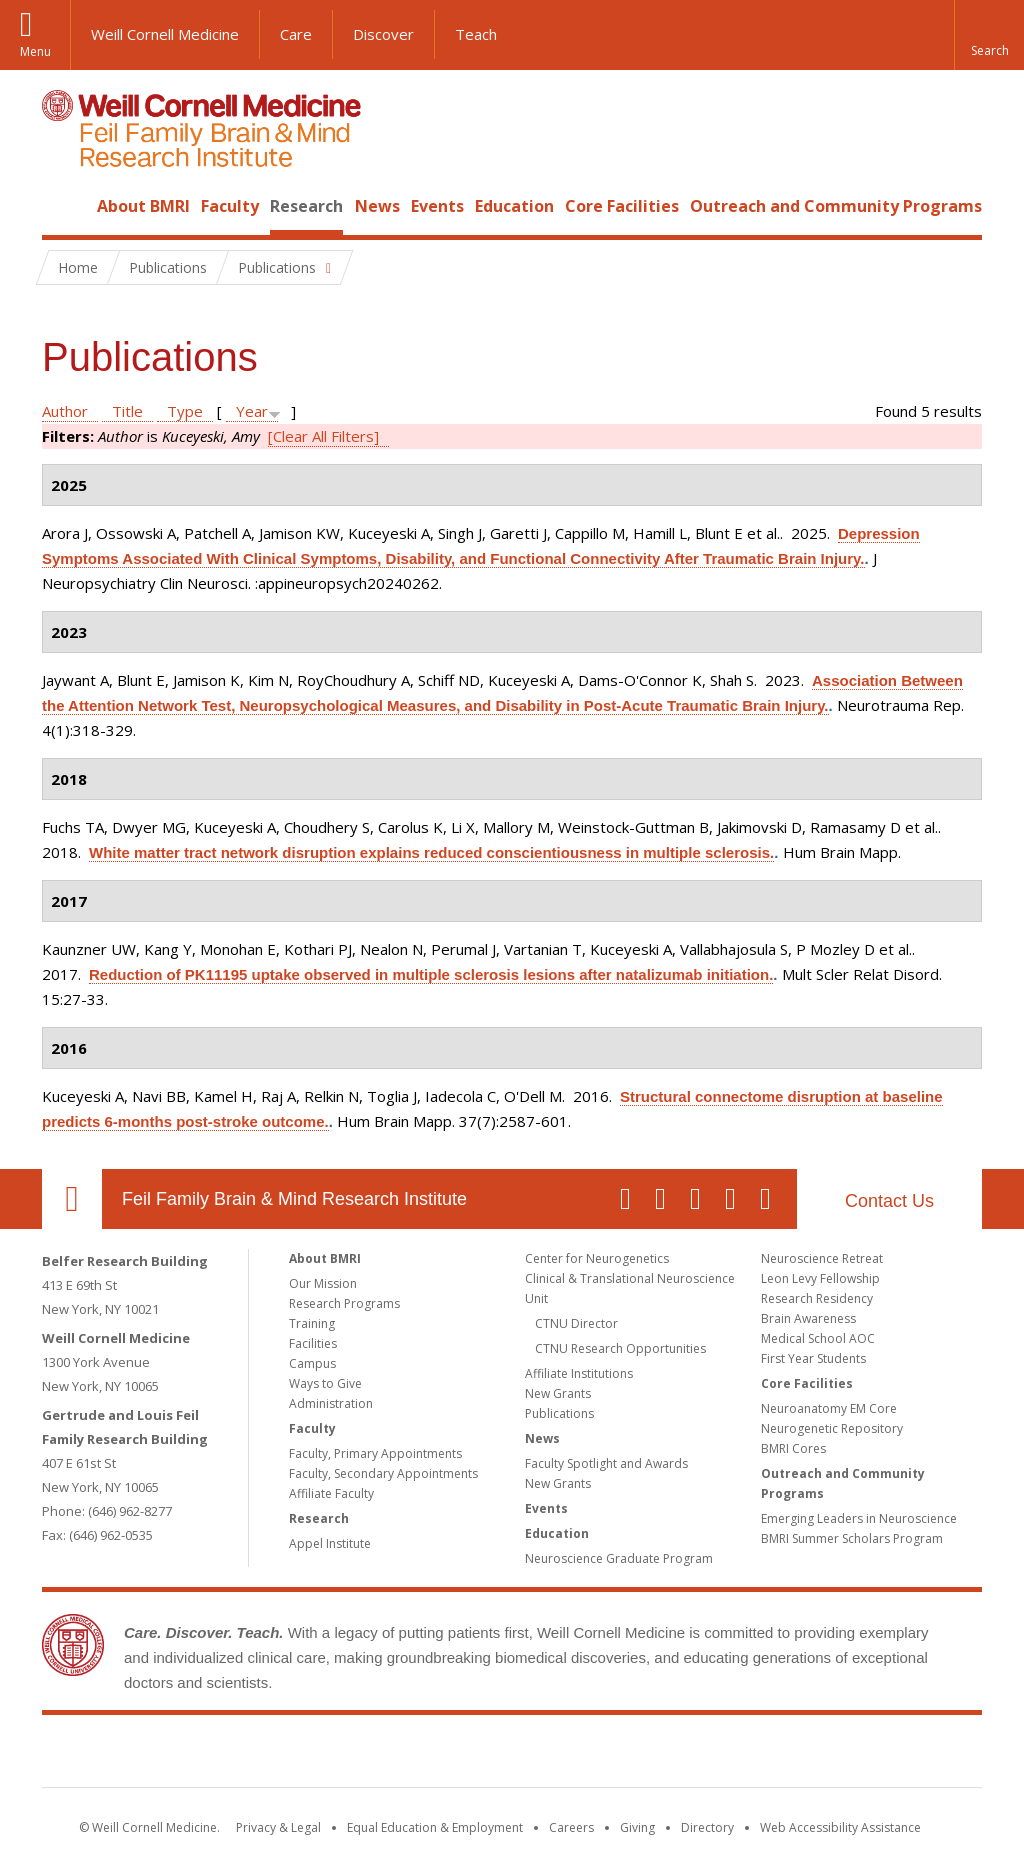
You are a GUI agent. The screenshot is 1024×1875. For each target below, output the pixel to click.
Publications (559, 1413)
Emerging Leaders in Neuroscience (859, 1518)
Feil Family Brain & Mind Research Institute (294, 1199)
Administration (331, 1403)
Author (65, 411)
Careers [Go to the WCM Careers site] (571, 1827)
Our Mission (323, 1283)
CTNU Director (576, 1323)
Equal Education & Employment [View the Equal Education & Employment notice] (435, 1827)
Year (252, 411)
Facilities (313, 1343)
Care (296, 34)
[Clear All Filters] (323, 436)
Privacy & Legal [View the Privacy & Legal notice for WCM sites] (278, 1827)
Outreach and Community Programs (836, 206)
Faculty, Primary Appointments (375, 1453)
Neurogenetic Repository (832, 1428)
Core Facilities (622, 206)
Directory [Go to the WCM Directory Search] (707, 1827)
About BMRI (143, 206)
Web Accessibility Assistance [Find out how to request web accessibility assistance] (840, 1827)
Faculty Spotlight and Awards (606, 1463)
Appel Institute (330, 1543)
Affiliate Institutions (579, 1373)
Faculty (230, 206)
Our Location (72, 1199)
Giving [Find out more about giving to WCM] (637, 1827)
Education (514, 206)
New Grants (558, 1393)
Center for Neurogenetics (597, 1258)
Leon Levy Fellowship (820, 1278)
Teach (476, 34)
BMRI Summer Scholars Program (852, 1538)
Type (185, 411)
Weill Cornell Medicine (165, 34)
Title (127, 411)
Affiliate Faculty (331, 1493)
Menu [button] (35, 51)
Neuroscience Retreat (822, 1258)
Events (437, 206)
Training (312, 1323)
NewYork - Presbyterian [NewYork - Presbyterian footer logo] (679, 1755)
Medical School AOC (818, 1338)
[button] (989, 35)
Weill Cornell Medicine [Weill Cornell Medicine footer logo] (366, 1755)
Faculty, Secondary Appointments (383, 1473)
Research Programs (344, 1303)
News (377, 206)
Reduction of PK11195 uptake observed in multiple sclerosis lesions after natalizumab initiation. (431, 974)
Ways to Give (325, 1383)
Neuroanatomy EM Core (829, 1408)
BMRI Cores (793, 1448)
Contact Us (889, 1201)
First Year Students (813, 1358)
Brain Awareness (808, 1318)
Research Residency (817, 1298)
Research (306, 206)
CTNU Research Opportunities (620, 1348)
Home (64, 206)
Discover (383, 34)
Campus (312, 1363)
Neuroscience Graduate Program (619, 1558)
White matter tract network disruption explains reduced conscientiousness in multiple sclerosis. (431, 852)
